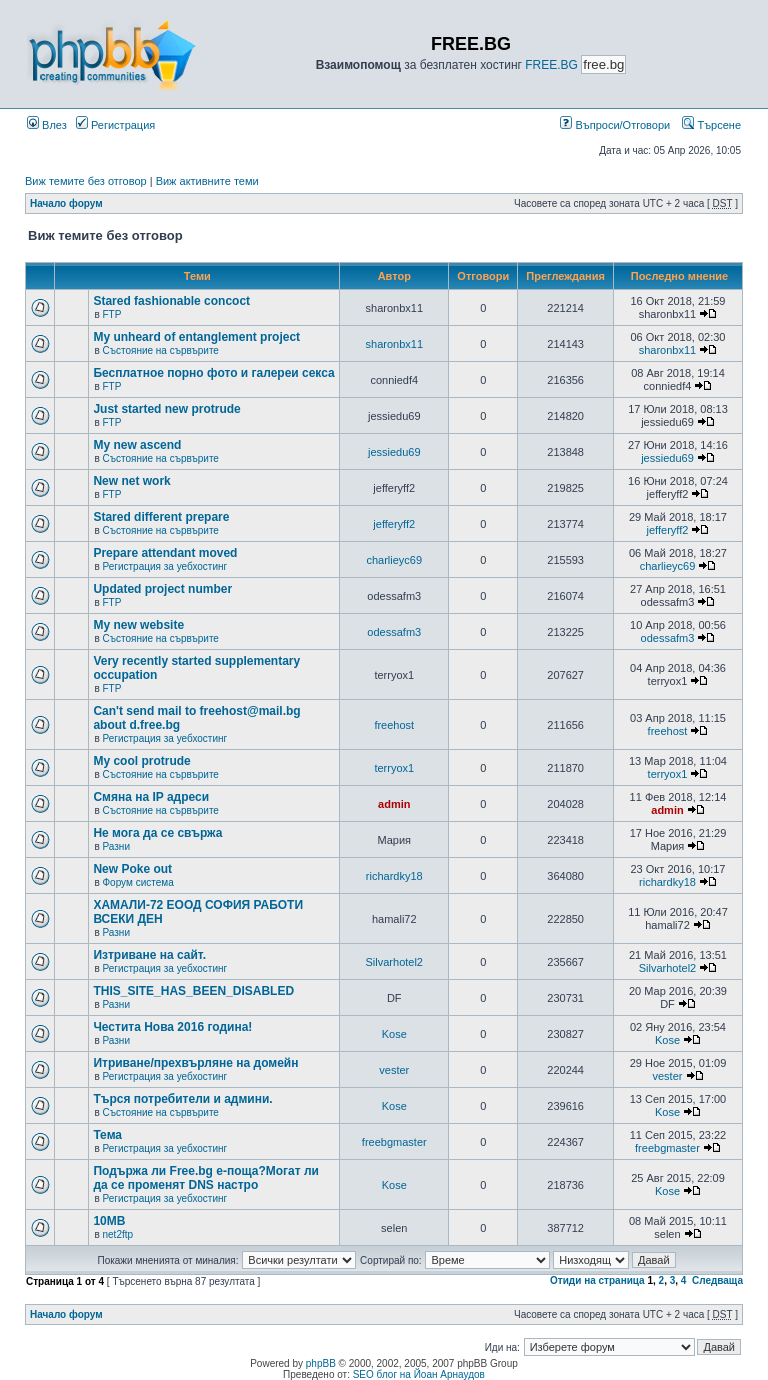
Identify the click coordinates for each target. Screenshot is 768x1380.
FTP (111, 314)
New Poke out (132, 869)
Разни (115, 846)
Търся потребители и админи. (182, 1099)
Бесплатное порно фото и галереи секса (213, 373)
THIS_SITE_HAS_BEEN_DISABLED (193, 991)
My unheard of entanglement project (196, 337)
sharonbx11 (395, 344)
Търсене (711, 125)
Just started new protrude (166, 409)
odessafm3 (394, 632)
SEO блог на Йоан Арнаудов (419, 1374)
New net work (131, 481)
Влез (47, 125)
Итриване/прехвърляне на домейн (195, 1063)
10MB (109, 1221)
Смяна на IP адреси (151, 797)
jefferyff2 (394, 524)
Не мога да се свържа (157, 833)
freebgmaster (394, 1142)
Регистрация (115, 125)
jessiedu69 (394, 452)
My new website (138, 625)
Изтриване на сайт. (149, 955)
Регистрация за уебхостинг (164, 566)
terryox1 (394, 768)
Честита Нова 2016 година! (172, 1027)
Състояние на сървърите (160, 350)
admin (394, 804)
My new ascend (137, 445)
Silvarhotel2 (394, 962)
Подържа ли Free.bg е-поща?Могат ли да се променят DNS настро (206, 1178)
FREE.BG (551, 65)
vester (394, 1070)
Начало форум (66, 203)
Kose (394, 1034)
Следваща (717, 1280)
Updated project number (162, 589)
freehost (394, 725)
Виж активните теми (207, 181)
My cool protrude (141, 761)
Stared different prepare (161, 517)
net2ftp (117, 1234)
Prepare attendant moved (165, 553)
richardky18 (394, 876)
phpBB (321, 1363)
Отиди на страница (597, 1280)
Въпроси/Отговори (615, 125)
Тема (107, 1135)
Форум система (137, 882)
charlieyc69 (394, 560)
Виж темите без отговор (86, 181)
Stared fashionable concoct (171, 301)
